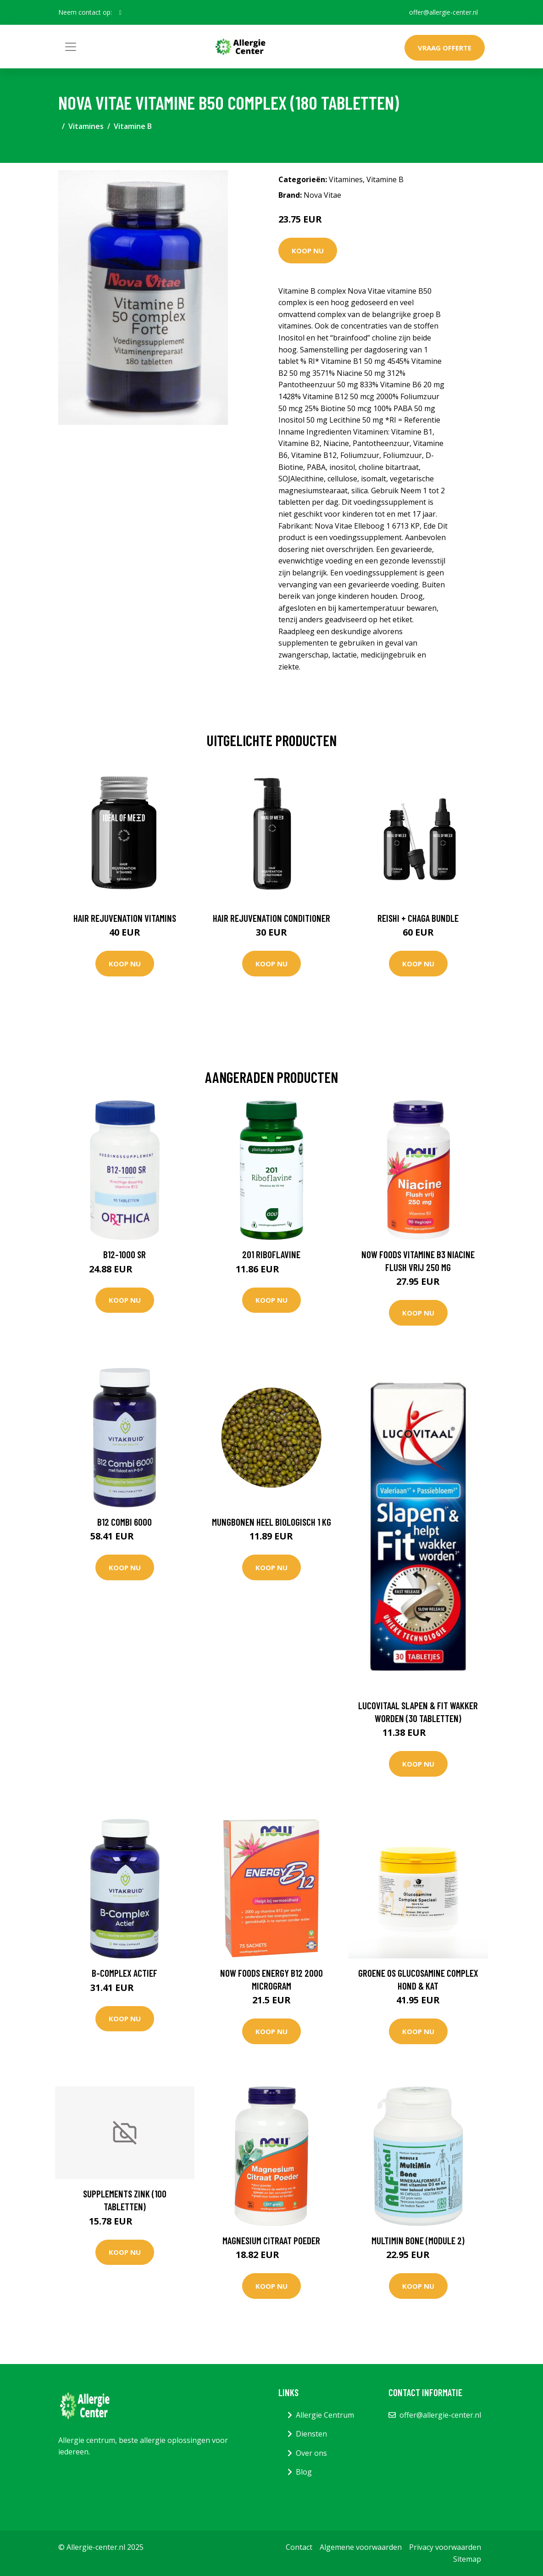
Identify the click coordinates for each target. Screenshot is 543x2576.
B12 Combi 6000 (124, 1522)
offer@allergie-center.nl (443, 12)
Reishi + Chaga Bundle (418, 918)
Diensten (311, 2434)
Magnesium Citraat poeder (271, 2240)
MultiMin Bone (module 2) (418, 2240)
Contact (299, 2547)
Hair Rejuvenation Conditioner (271, 918)
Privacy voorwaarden (445, 2547)
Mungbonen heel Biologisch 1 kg (271, 1522)
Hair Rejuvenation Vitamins (124, 918)
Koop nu (308, 250)
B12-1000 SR (124, 1254)
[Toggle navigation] (70, 47)
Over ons (311, 2453)
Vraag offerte (444, 47)
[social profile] (120, 12)
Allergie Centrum (325, 2415)
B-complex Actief (124, 1973)
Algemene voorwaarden (361, 2547)
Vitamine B (133, 126)
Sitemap (467, 2559)
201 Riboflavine (271, 1254)
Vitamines (86, 126)
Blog (304, 2472)
